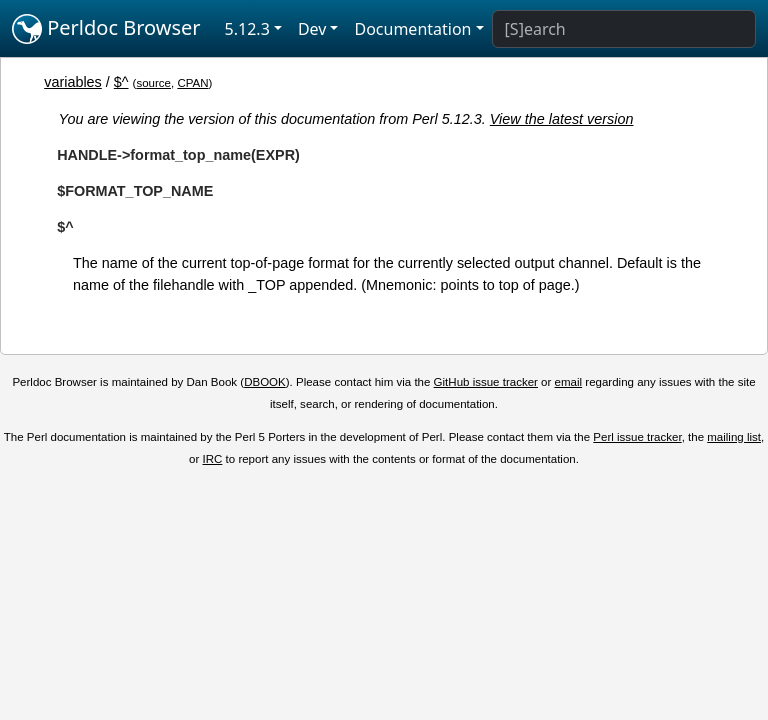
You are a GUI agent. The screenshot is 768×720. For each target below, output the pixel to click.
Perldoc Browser (106, 29)
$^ (121, 82)
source (153, 83)
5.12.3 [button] (247, 29)
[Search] (624, 29)
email (569, 382)
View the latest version (562, 119)
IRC (213, 459)
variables (73, 82)
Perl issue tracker (637, 437)
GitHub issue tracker (486, 382)
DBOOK (265, 382)
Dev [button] (312, 29)
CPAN (192, 83)
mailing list (734, 437)
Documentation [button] (412, 29)
